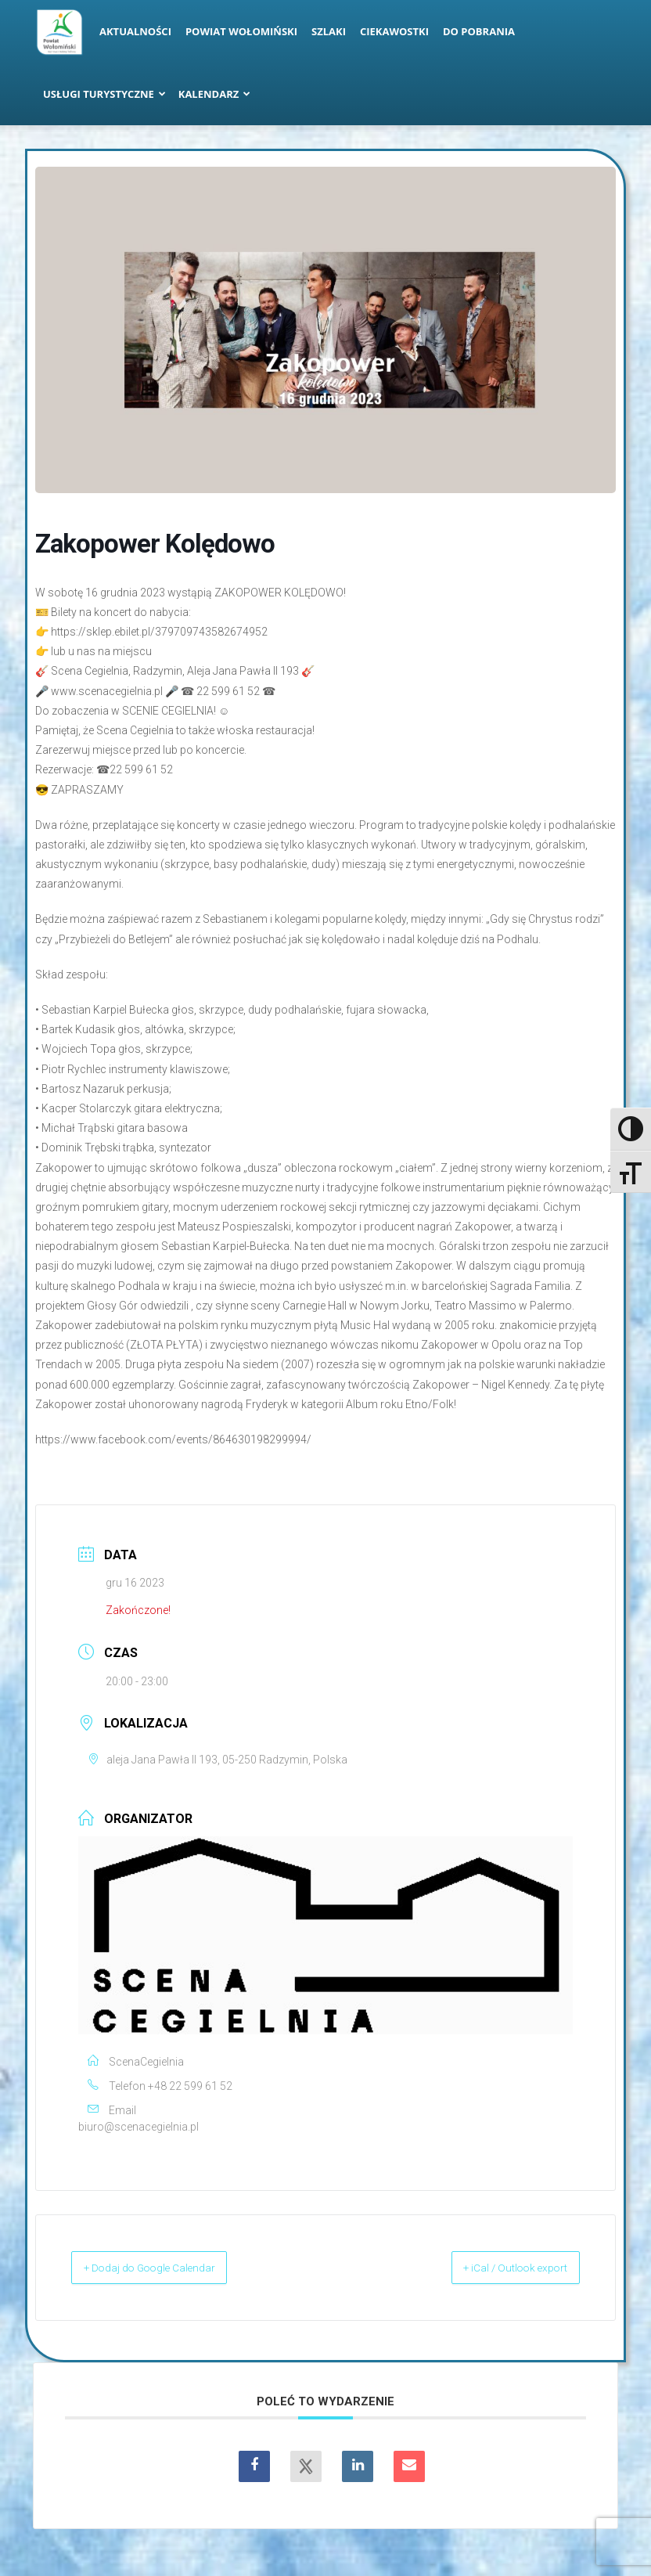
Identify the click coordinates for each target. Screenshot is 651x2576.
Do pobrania (479, 31)
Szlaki (328, 31)
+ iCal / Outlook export (498, 2268)
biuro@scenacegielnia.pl (138, 2126)
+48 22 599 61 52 (190, 2086)
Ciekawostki (394, 31)
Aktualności (135, 31)
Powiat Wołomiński (241, 31)
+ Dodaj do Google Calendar (168, 2268)
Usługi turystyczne (104, 94)
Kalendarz (214, 94)
